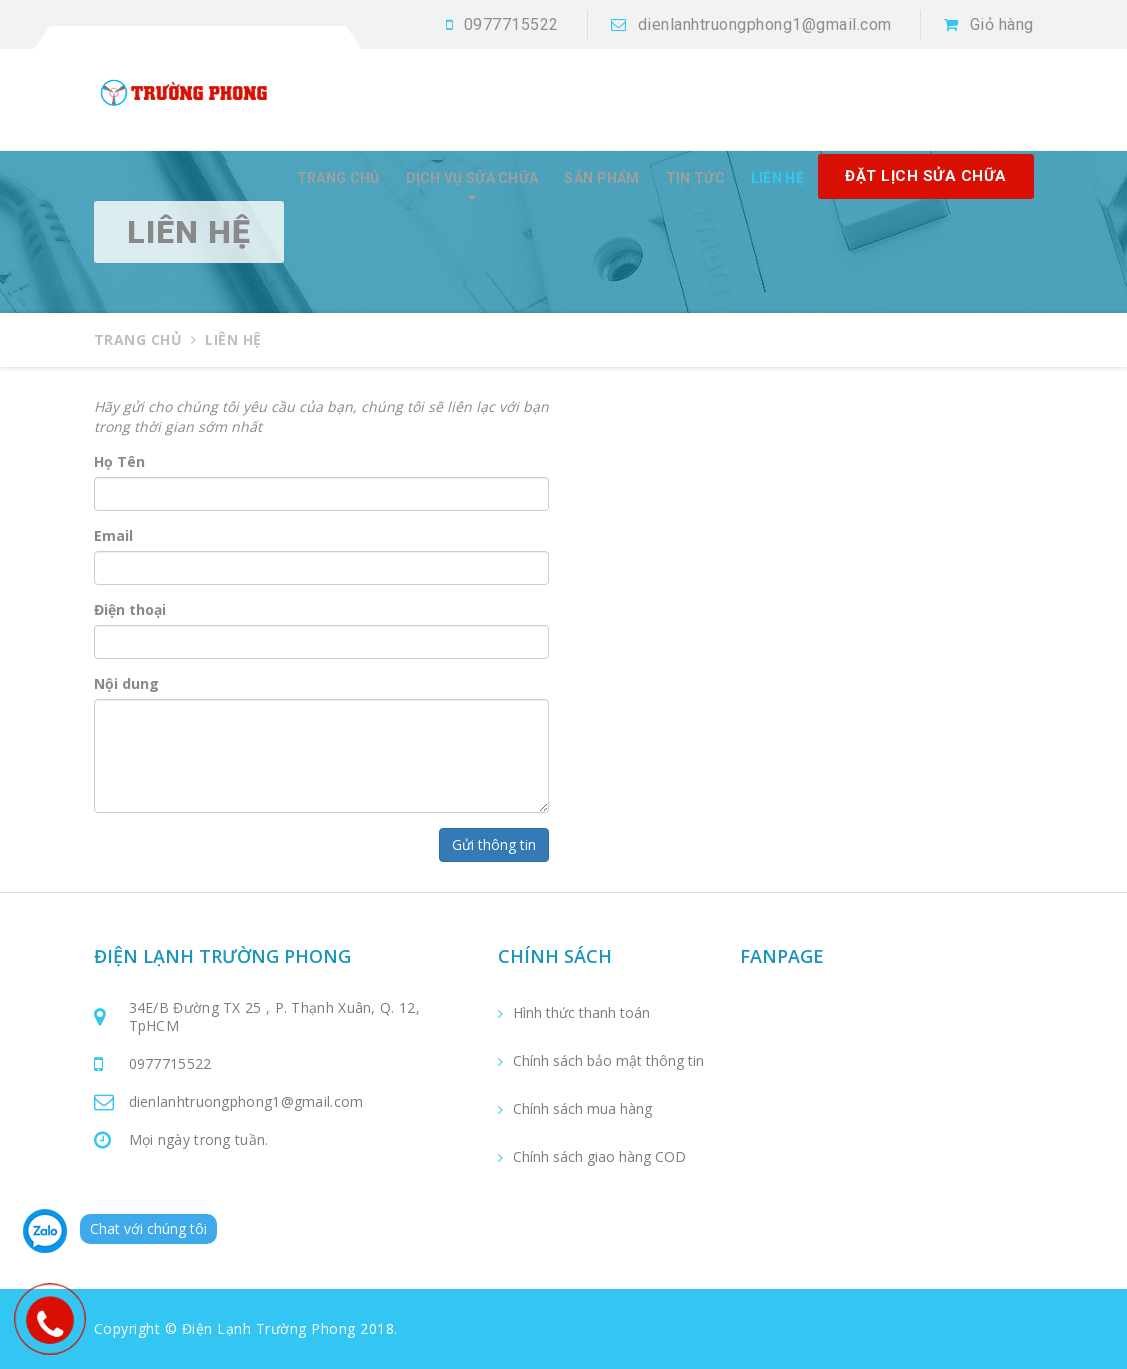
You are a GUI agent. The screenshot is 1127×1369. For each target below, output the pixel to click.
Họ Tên (119, 461)
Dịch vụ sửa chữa (472, 178)
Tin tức (695, 178)
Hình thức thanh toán (581, 1013)
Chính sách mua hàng (582, 1109)
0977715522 (511, 24)
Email (113, 535)
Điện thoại (130, 609)
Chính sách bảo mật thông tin (608, 1061)
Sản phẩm (601, 178)
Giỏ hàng (1002, 24)
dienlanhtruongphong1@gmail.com (765, 24)
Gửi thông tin (494, 844)
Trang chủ (338, 178)
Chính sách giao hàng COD (599, 1157)
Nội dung (126, 683)
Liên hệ (777, 178)
